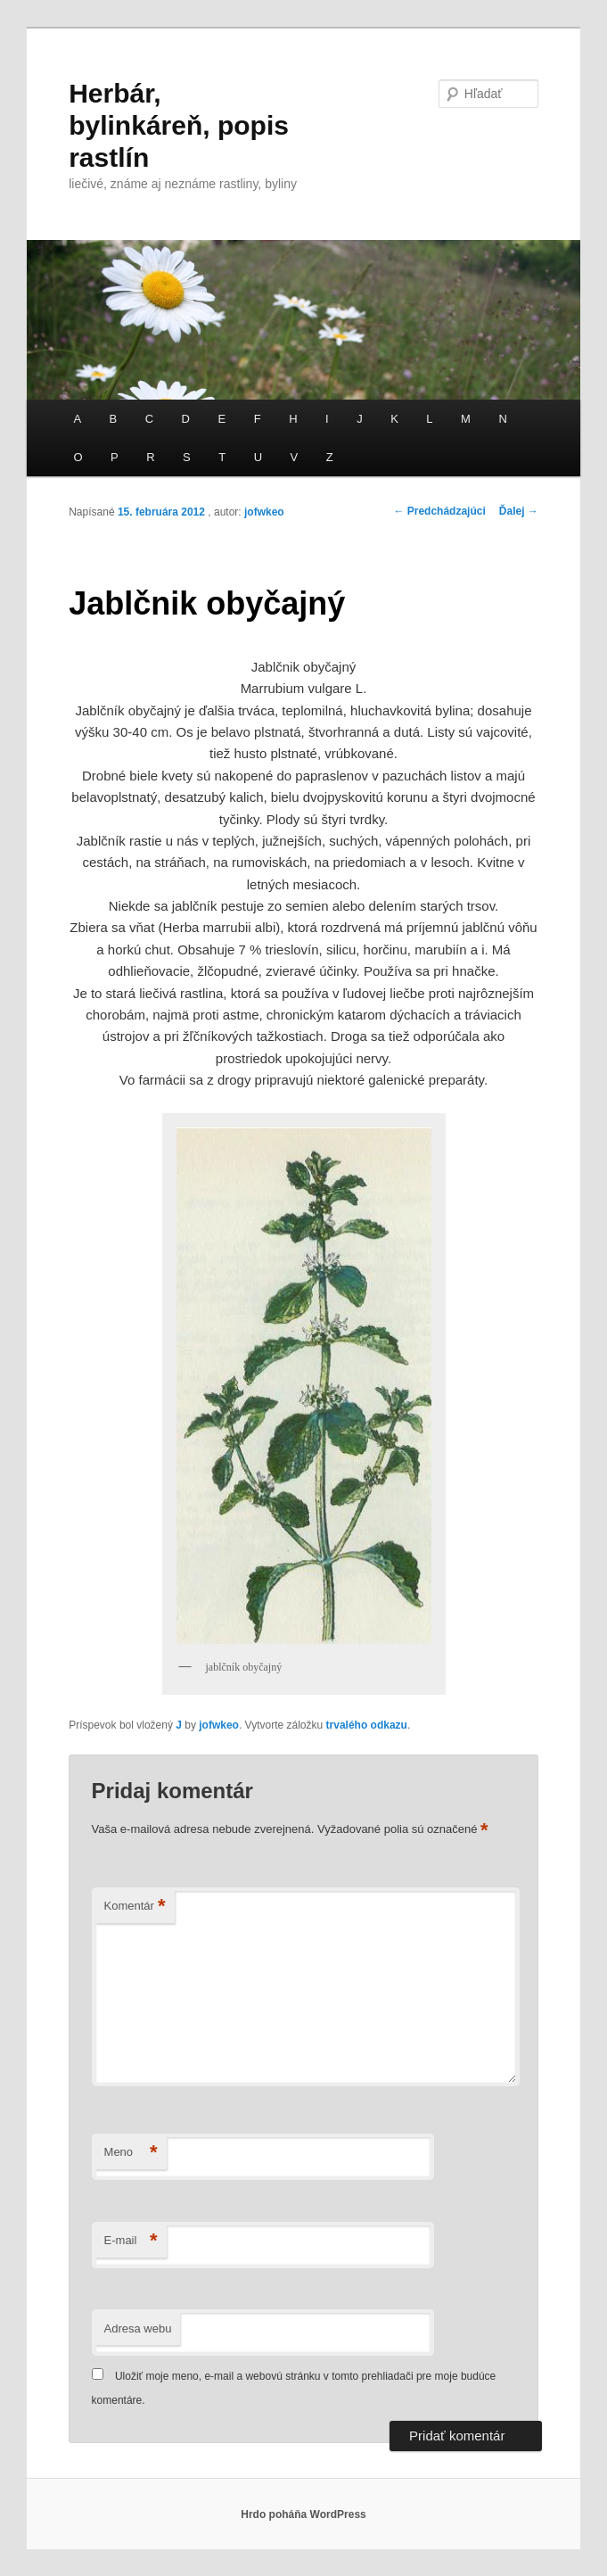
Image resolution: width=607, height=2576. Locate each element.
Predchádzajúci (439, 511)
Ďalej (518, 511)
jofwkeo (264, 512)
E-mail (131, 2241)
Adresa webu (138, 2328)
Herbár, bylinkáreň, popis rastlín (179, 125)
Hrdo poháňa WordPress (303, 2514)
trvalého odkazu (366, 1725)
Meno (131, 2153)
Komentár (135, 1907)
